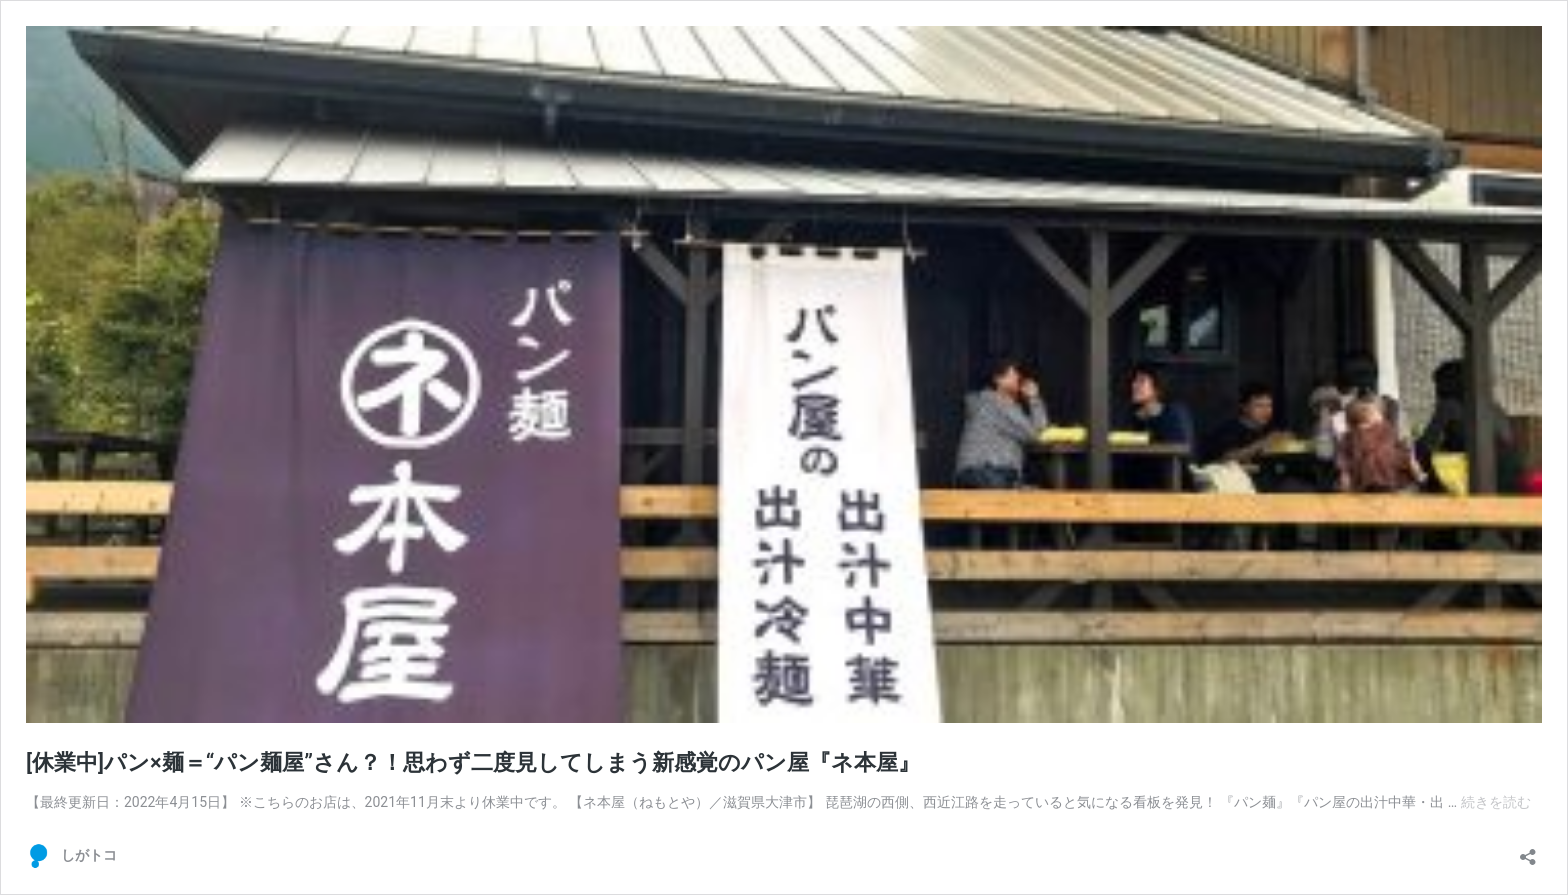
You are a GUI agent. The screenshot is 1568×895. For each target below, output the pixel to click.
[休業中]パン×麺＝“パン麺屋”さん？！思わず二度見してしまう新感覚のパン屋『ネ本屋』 (473, 762)
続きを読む (1496, 802)
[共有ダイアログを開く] (1528, 850)
